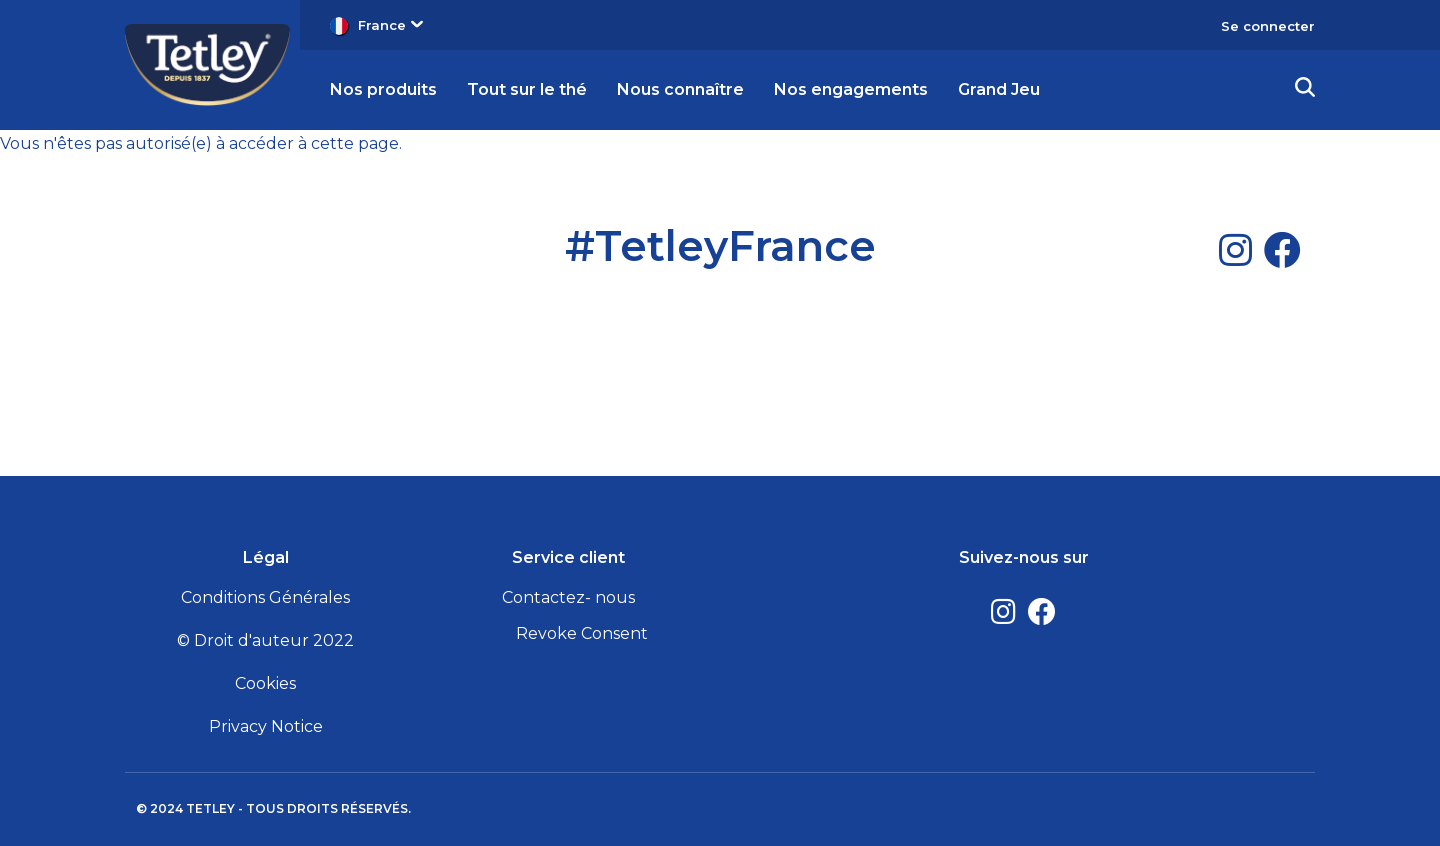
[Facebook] (1282, 250)
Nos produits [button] (383, 89)
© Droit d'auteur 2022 (265, 640)
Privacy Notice (266, 726)
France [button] (390, 25)
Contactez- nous (568, 597)
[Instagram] (1235, 250)
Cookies (265, 683)
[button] (1305, 90)
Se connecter (1268, 26)
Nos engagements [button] (851, 89)
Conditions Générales (265, 597)
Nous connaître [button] (680, 89)
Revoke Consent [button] (582, 633)
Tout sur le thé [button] (527, 89)
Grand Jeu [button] (999, 89)
